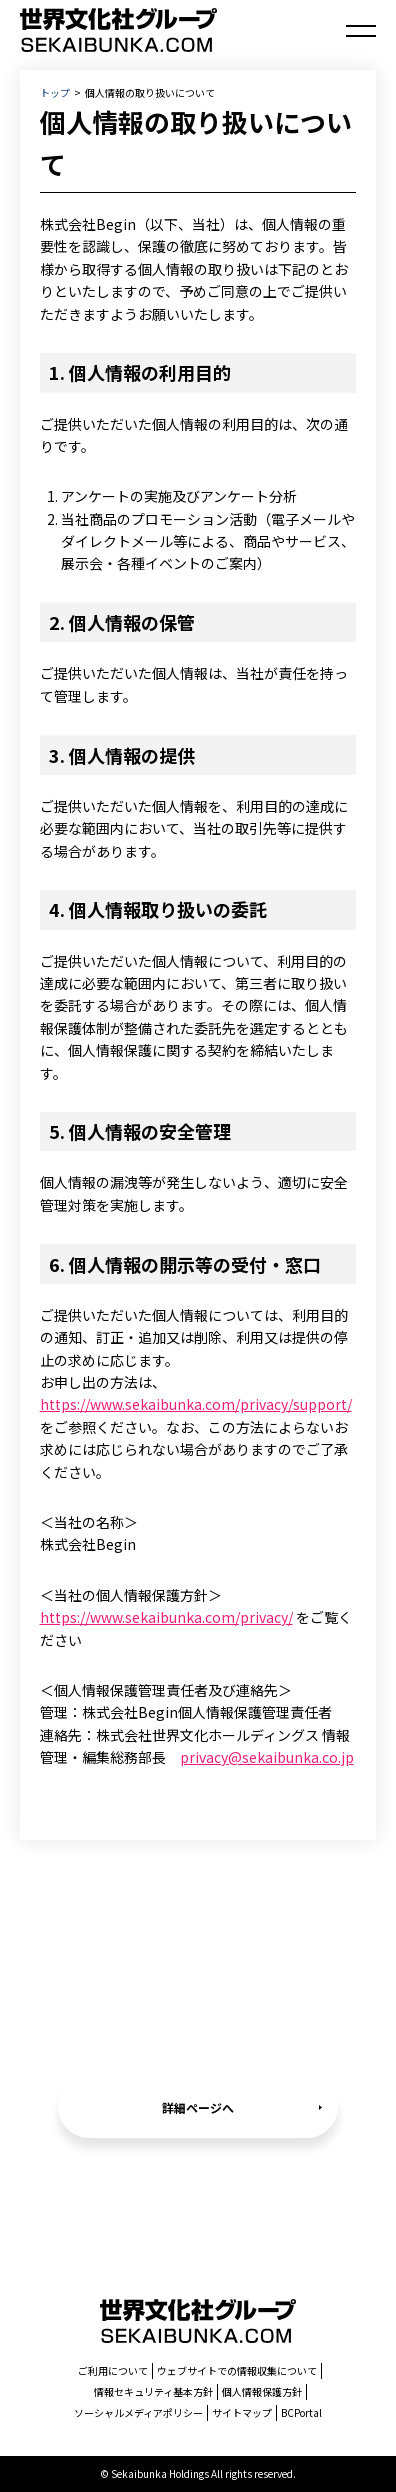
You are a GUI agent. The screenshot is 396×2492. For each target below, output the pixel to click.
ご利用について (113, 2370)
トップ (55, 92)
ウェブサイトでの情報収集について (237, 2370)
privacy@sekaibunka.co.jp (267, 1757)
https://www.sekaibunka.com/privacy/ (166, 1617)
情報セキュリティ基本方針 (153, 2391)
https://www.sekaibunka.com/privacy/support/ (196, 1404)
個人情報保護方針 (262, 2391)
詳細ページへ (198, 2107)
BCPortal (301, 2412)
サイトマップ (242, 2412)
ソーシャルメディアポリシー (138, 2412)
